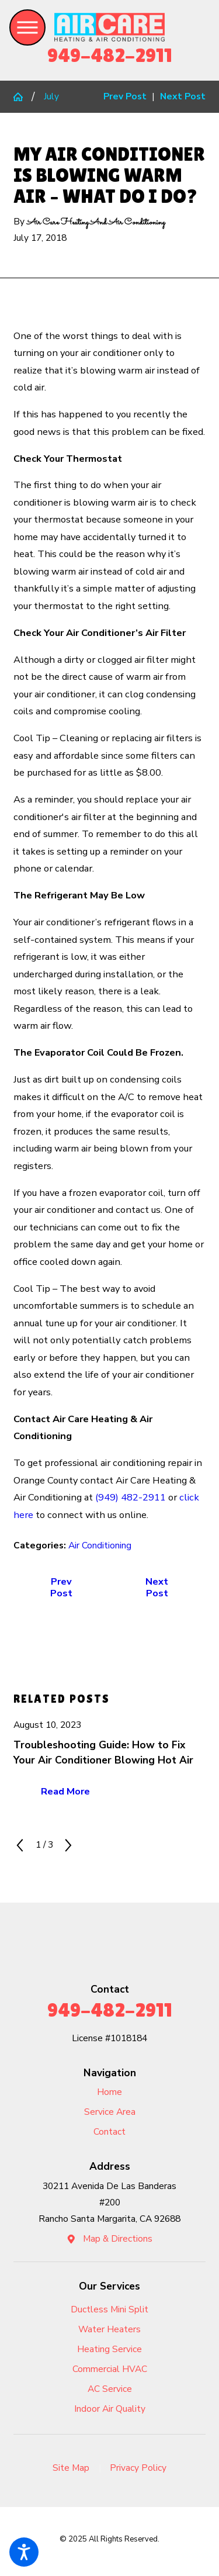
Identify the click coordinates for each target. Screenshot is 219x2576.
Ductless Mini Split (109, 2309)
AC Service (110, 2389)
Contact (109, 2131)
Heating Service (109, 2349)
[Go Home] (22, 97)
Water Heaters (109, 2329)
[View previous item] (19, 1845)
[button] (24, 2552)
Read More (65, 1791)
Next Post (156, 1587)
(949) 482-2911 (130, 1497)
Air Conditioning (99, 1545)
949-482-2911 (109, 55)
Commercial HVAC (109, 2369)
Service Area (109, 2111)
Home (109, 2092)
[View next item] (68, 1845)
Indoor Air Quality (109, 2408)
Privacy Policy (138, 2467)
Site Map (71, 2467)
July (51, 96)
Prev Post (61, 1587)
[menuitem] (109, 2092)
